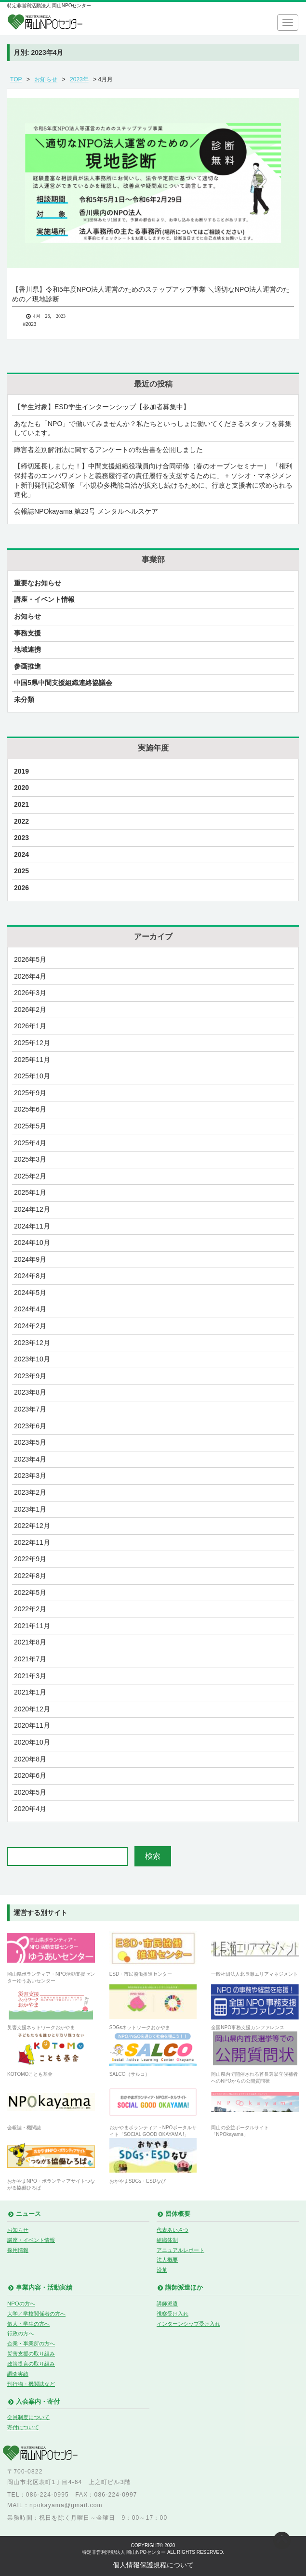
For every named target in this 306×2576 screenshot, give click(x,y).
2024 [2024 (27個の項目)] (21, 854)
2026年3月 (30, 993)
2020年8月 (30, 1759)
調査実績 (17, 2374)
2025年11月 (32, 1059)
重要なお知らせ (37, 583)
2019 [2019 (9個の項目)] (21, 771)
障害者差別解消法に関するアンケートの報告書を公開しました (108, 449)
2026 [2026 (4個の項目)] (21, 888)
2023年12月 (32, 1342)
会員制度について (28, 2417)
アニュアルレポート (180, 2250)
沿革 (162, 2270)
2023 (31, 324)
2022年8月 (30, 1575)
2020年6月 (30, 1775)
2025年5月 (30, 1126)
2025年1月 (30, 1192)
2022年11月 (32, 1542)
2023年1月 (30, 1509)
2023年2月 (30, 1492)
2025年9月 (30, 1093)
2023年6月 (30, 1426)
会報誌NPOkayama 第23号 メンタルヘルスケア (86, 511)
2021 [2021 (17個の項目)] (21, 804)
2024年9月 (30, 1259)
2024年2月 (30, 1326)
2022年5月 (30, 1592)
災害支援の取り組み (31, 2353)
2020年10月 (32, 1742)
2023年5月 (30, 1442)
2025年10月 (32, 1076)
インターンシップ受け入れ (188, 2324)
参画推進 (27, 666)
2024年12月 (32, 1209)
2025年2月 (30, 1176)
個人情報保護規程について (153, 2565)
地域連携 (27, 649)
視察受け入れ (172, 2314)
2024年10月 (32, 1242)
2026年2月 (30, 1009)
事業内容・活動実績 (44, 2287)
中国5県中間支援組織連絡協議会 (63, 682)
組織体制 (167, 2240)
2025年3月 (30, 1159)
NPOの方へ (21, 2303)
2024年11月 (32, 1226)
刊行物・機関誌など (31, 2384)
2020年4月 (30, 1808)
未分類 (24, 699)
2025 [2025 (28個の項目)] (21, 871)
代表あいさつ (172, 2230)
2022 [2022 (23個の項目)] (21, 821)
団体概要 (177, 2214)
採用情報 (17, 2250)
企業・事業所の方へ (31, 2343)
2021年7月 (30, 1659)
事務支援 (27, 633)
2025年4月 (30, 1143)
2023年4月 (30, 1459)
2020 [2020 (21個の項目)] (21, 787)
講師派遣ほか (184, 2287)
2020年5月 (30, 1792)
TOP (16, 79)
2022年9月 (30, 1559)
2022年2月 (30, 1609)
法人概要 (167, 2260)
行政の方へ (20, 2333)
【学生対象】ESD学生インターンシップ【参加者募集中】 (102, 407)
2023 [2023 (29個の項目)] (21, 837)
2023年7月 (30, 1409)
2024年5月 (30, 1292)
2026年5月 (30, 959)
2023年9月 (30, 1376)
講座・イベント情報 (44, 599)
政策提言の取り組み (31, 2364)
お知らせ (45, 79)
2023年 (79, 79)
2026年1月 (30, 1026)
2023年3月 (30, 1475)
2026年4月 (30, 976)
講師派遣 (167, 2303)
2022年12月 (32, 1525)
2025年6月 (30, 1109)
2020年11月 (32, 1725)
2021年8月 (30, 1642)
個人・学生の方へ (28, 2324)
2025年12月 (32, 1043)
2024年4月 (30, 1309)
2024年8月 (30, 1276)
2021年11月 (32, 1626)
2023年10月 (32, 1359)
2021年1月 (30, 1692)
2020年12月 (32, 1709)
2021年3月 (30, 1676)
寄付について (23, 2427)
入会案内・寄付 (38, 2401)
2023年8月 (30, 1392)
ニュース (28, 2214)
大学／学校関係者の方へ (36, 2314)
